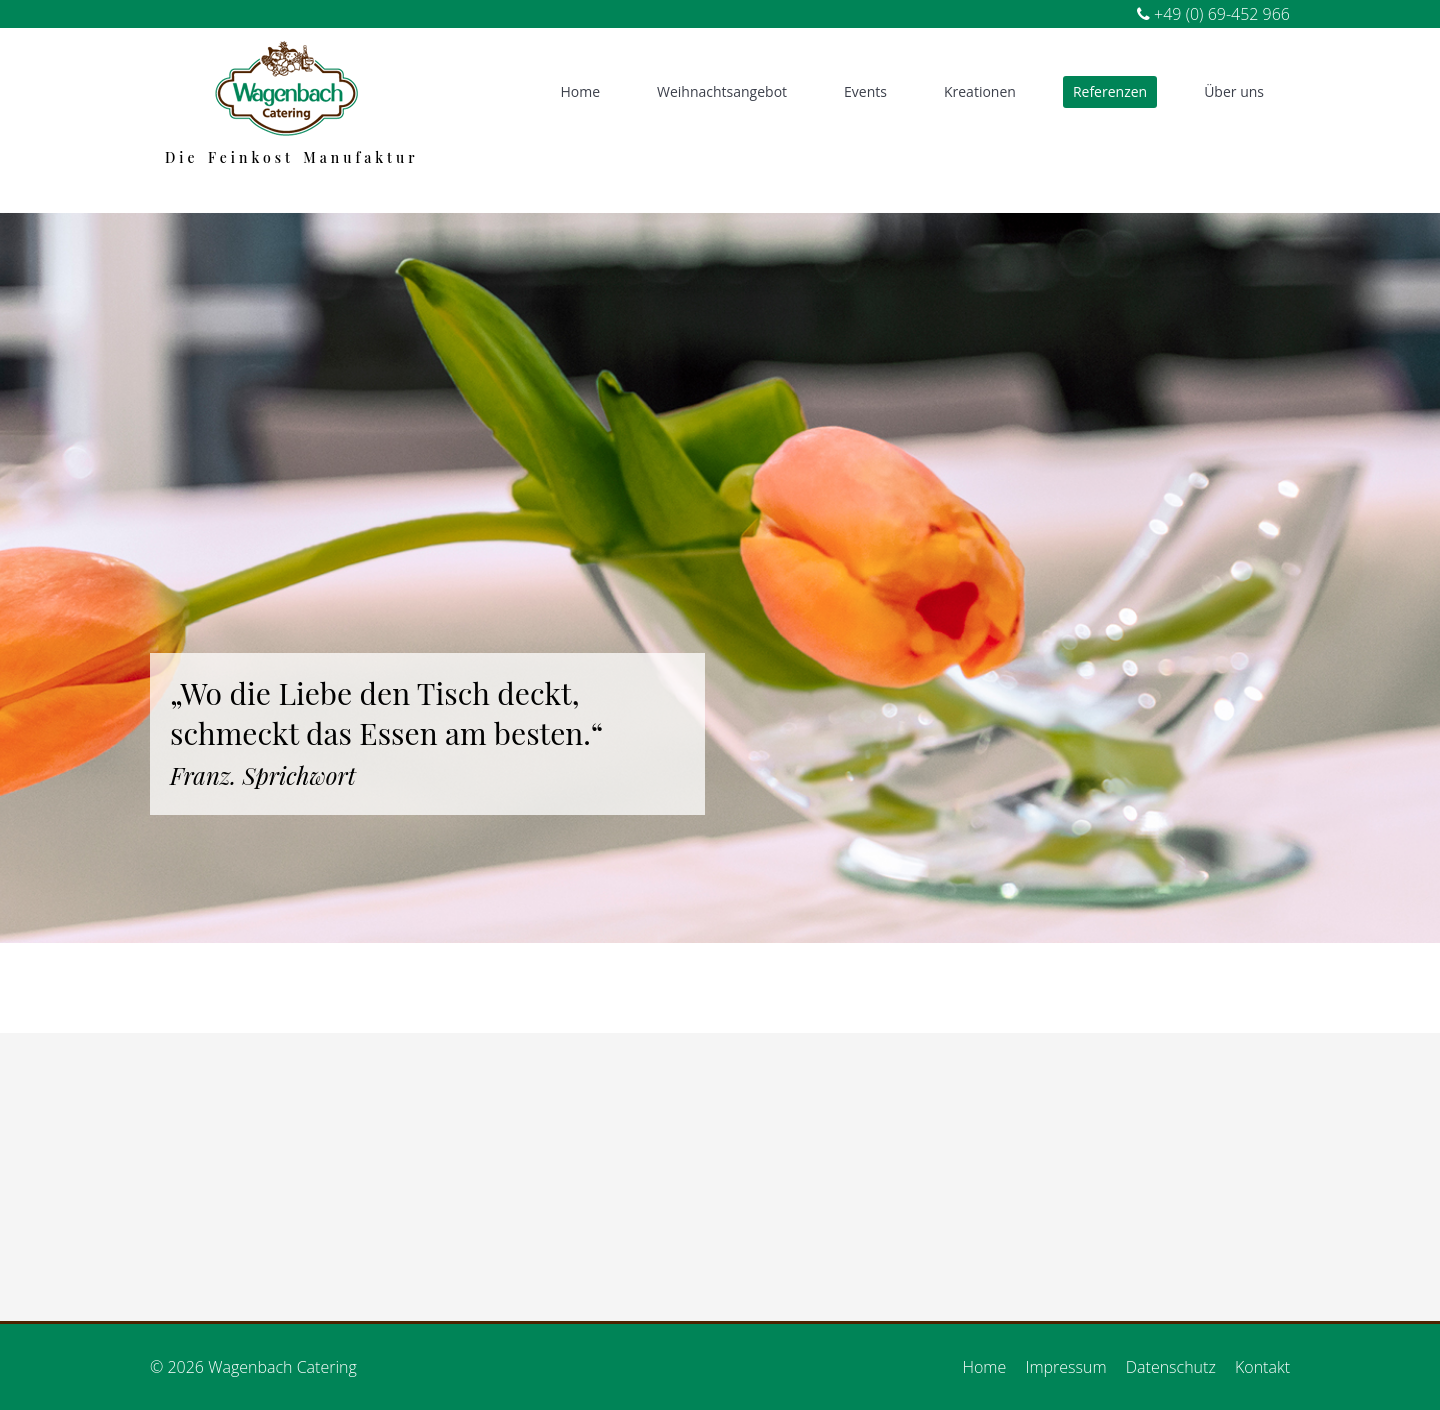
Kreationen (980, 91)
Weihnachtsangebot (722, 91)
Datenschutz (1171, 1367)
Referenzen (1110, 91)
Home (580, 91)
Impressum (1065, 1367)
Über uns (1234, 91)
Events (865, 91)
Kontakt (1262, 1367)
